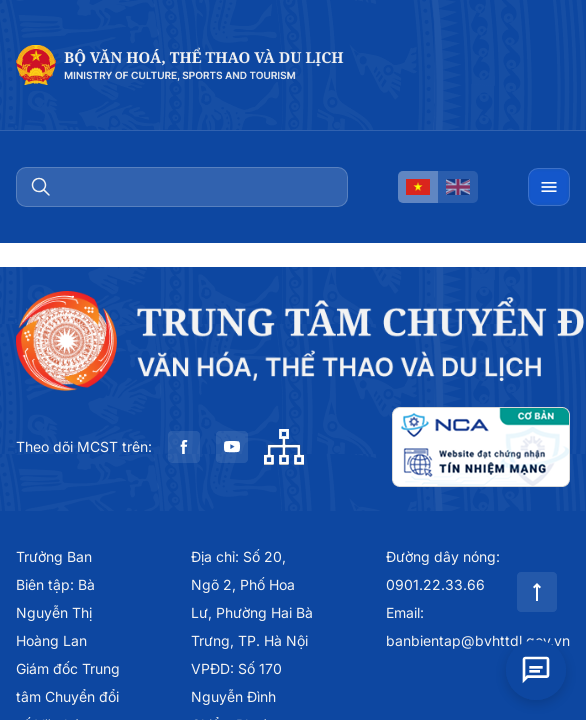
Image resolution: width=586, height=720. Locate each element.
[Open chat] (536, 667)
